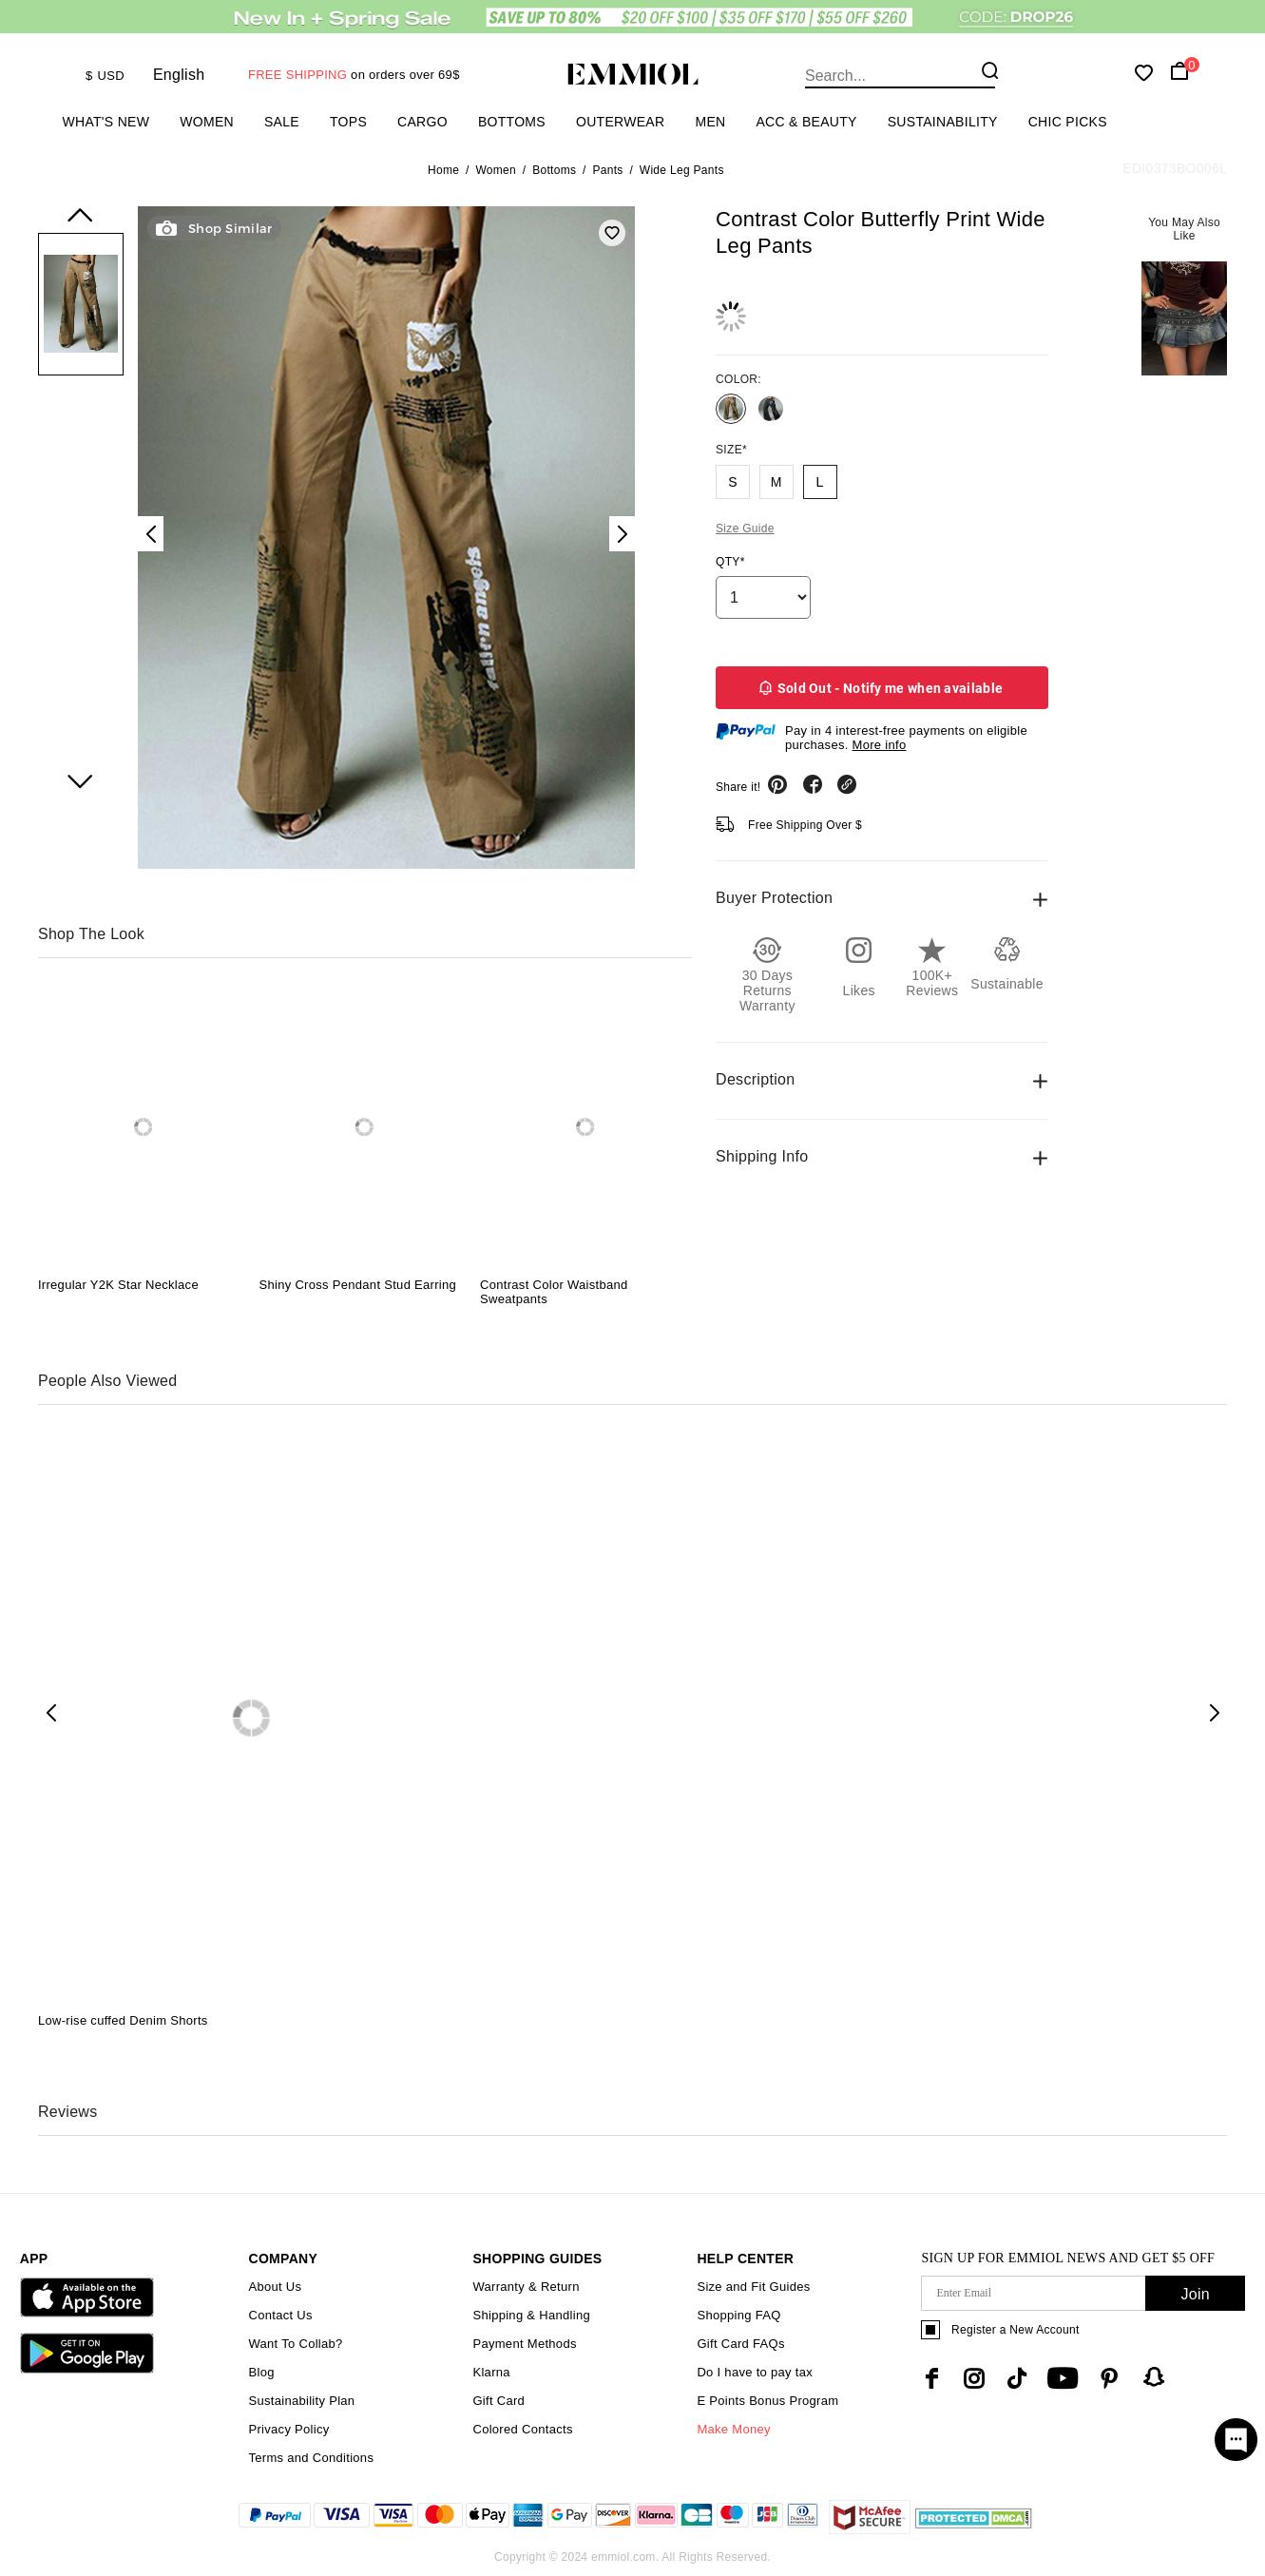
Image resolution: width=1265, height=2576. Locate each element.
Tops (348, 121)
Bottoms (512, 121)
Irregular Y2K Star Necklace (118, 1285)
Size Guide (745, 528)
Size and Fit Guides (753, 2286)
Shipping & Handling (531, 2315)
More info (880, 745)
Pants (607, 170)
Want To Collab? (295, 2343)
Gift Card (498, 2400)
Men (710, 121)
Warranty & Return (525, 2286)
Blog (261, 2372)
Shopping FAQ (738, 2315)
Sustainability (943, 121)
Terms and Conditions (311, 2458)
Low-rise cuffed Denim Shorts (123, 2020)
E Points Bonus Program (767, 2400)
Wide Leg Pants (682, 170)
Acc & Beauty (806, 121)
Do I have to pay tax (755, 2372)
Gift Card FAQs (740, 2343)
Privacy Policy (288, 2429)
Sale (281, 121)
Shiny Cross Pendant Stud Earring (357, 1285)
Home (443, 170)
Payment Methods (524, 2343)
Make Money (733, 2429)
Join (1195, 2294)
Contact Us (280, 2315)
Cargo (422, 121)
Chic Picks (1067, 121)
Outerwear (620, 121)
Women (207, 121)
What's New (106, 121)
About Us (274, 2286)
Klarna (490, 2372)
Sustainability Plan (301, 2400)
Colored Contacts (522, 2429)
